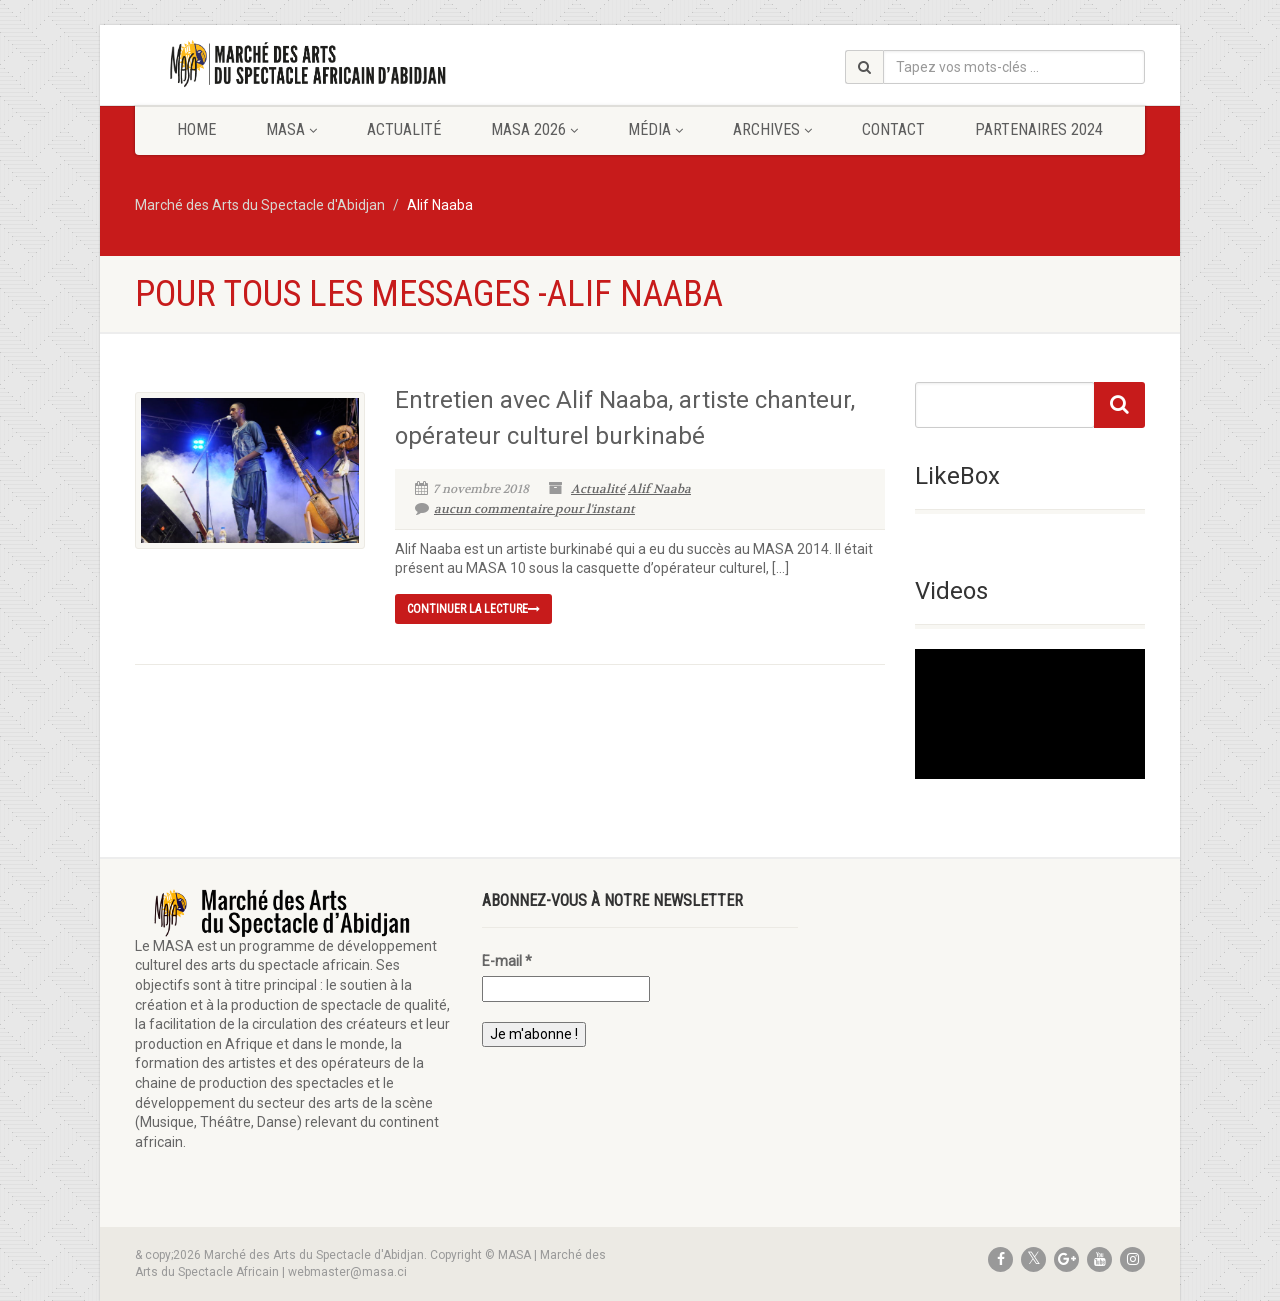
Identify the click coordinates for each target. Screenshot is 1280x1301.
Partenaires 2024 (1039, 129)
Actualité (404, 129)
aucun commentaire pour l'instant (525, 509)
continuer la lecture (473, 609)
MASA (291, 129)
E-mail (507, 961)
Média (655, 129)
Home (196, 129)
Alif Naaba (659, 489)
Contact (893, 129)
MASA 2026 (534, 129)
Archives (772, 129)
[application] (1030, 713)
